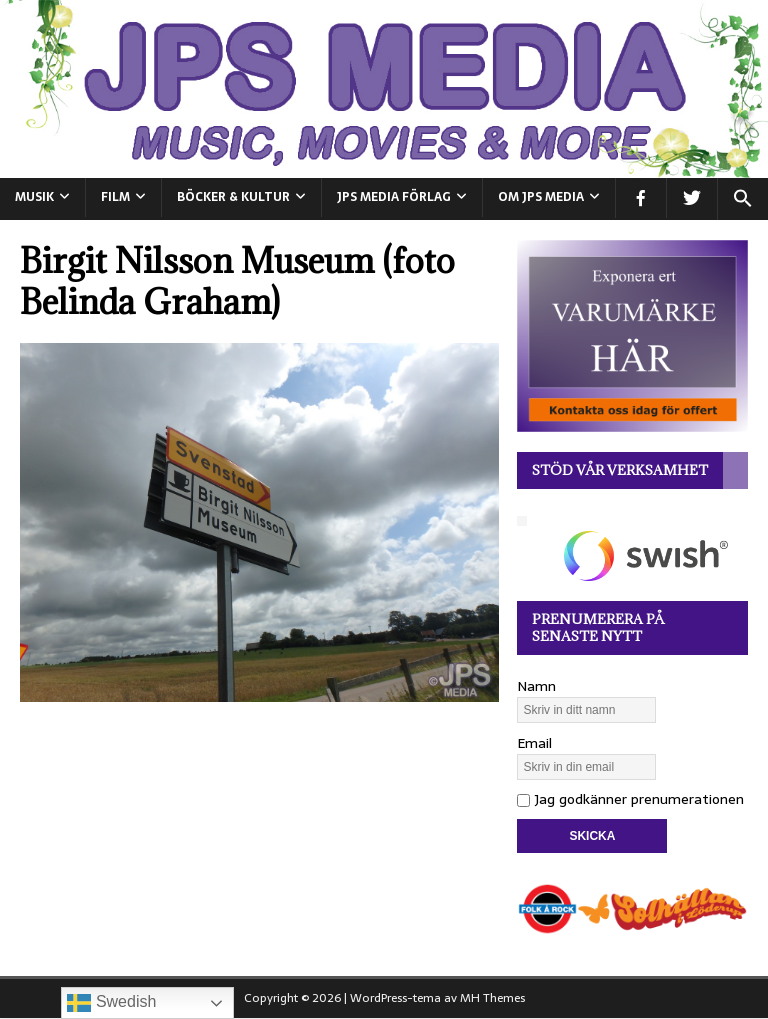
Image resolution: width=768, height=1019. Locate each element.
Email (534, 743)
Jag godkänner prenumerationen (630, 799)
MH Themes (492, 998)
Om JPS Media (541, 197)
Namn (536, 686)
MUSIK (34, 197)
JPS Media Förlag (394, 197)
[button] (742, 199)
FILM (115, 197)
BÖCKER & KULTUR (233, 197)
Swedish (111, 1003)
